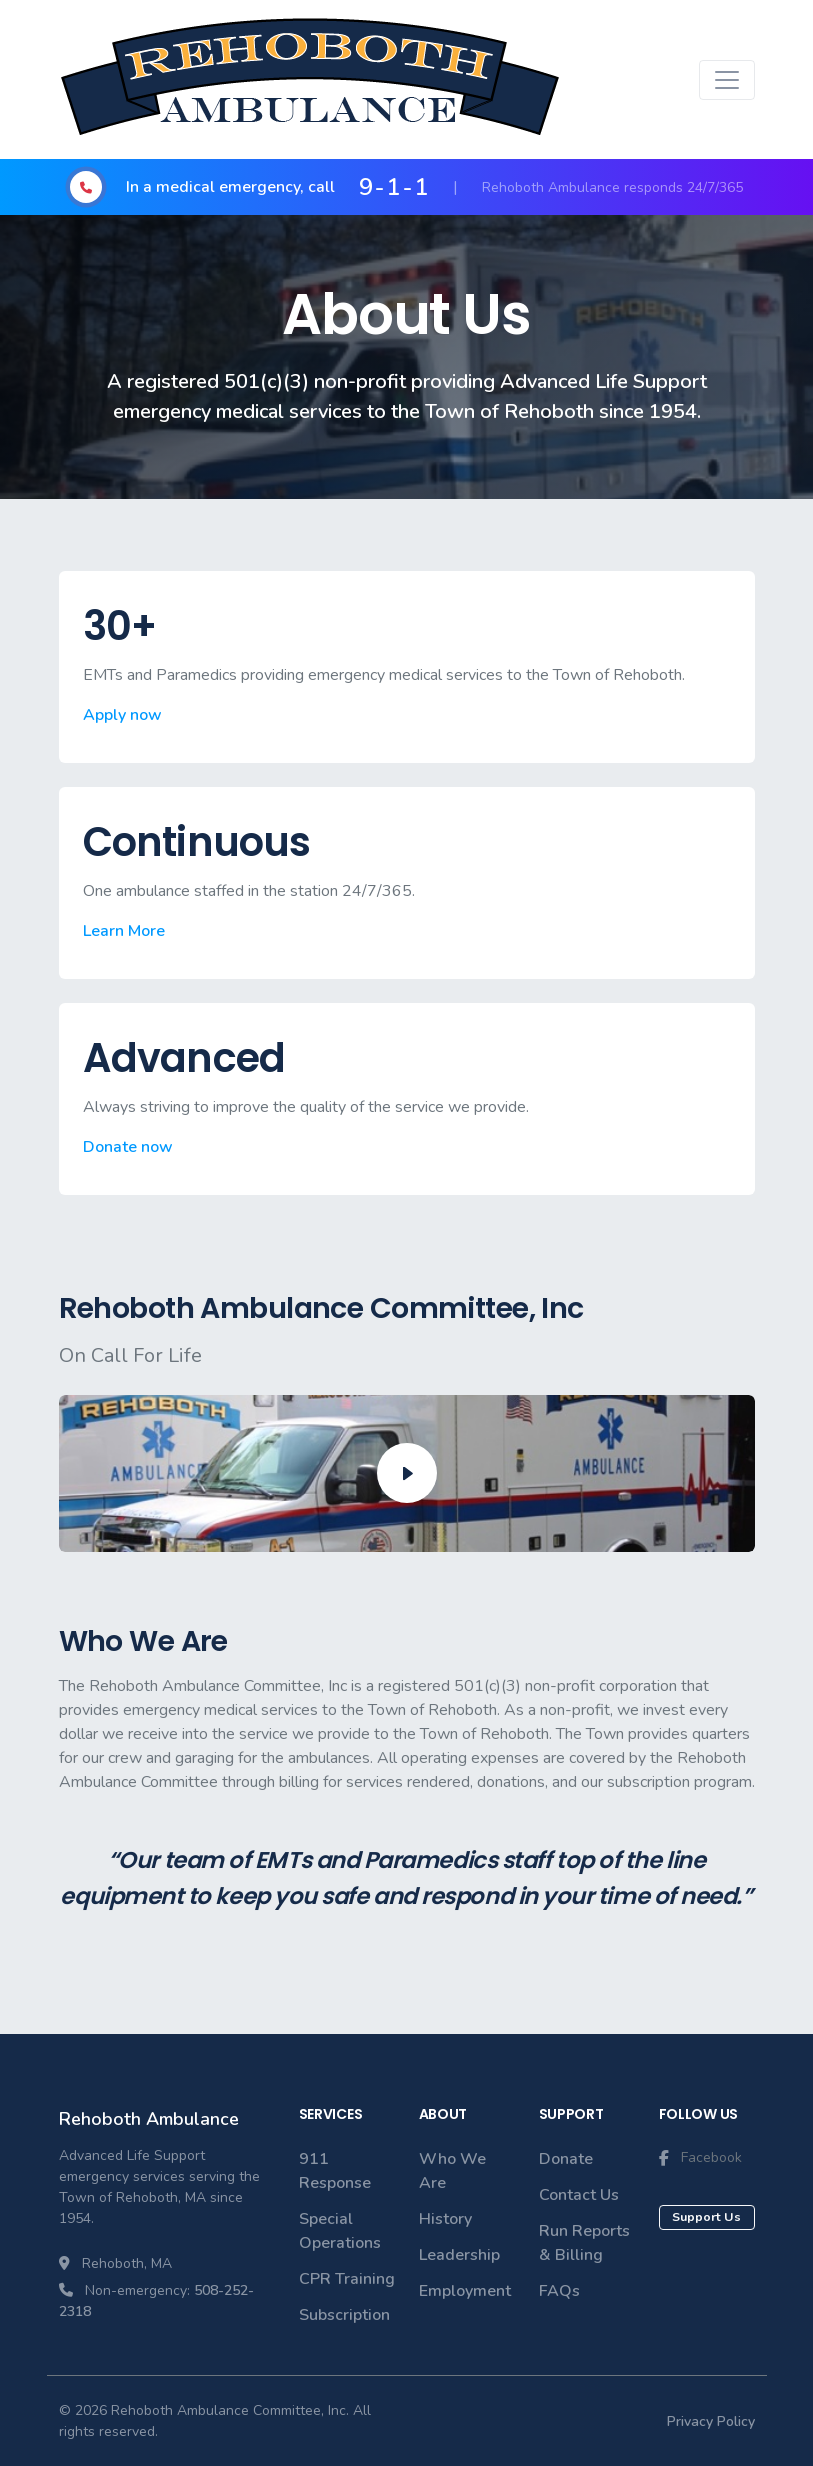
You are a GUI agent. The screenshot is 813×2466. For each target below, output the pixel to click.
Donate (566, 2159)
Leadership (459, 2255)
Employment (465, 2291)
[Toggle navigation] (727, 80)
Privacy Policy (711, 2421)
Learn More (124, 931)
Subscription (344, 2315)
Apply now (122, 715)
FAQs (559, 2291)
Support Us (706, 2216)
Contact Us (579, 2195)
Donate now (128, 1147)
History (445, 2219)
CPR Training (347, 2279)
